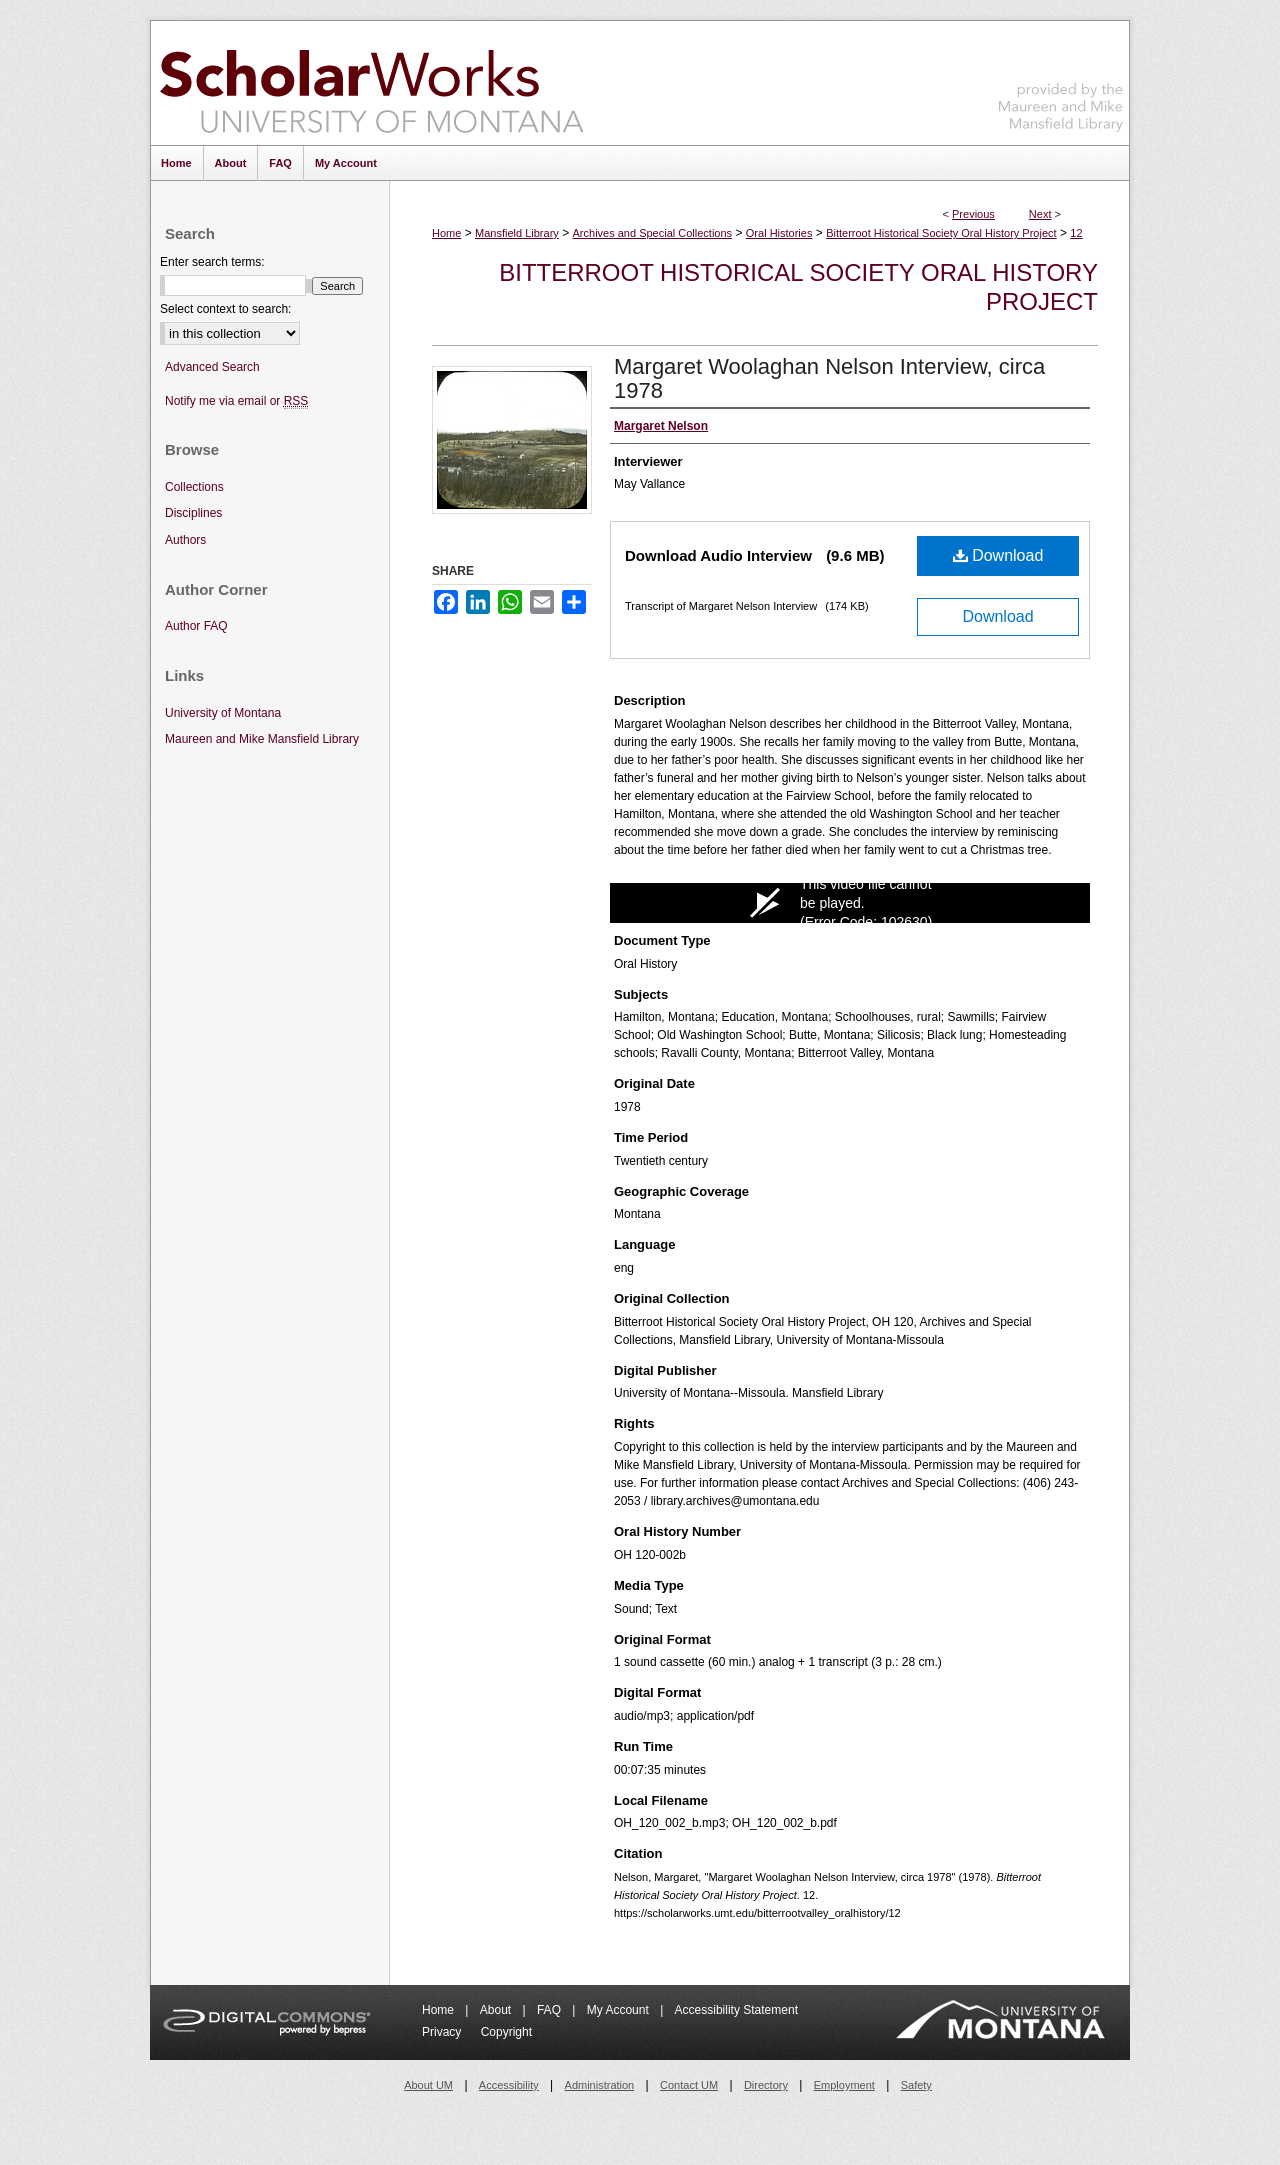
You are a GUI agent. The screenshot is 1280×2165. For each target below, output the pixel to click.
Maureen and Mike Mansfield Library (1061, 79)
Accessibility (509, 2085)
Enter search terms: (212, 262)
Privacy (443, 2032)
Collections (194, 487)
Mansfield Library (517, 233)
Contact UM (689, 2085)
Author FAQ (196, 626)
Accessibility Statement (736, 2010)
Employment (844, 2085)
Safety (916, 2085)
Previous (973, 214)
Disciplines (193, 513)
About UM (428, 2085)
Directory (766, 2085)
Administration (600, 2085)
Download (998, 555)
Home (446, 233)
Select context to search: (225, 309)
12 (1076, 233)
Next (1040, 214)
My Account (619, 2010)
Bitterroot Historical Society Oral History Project (941, 233)
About (497, 2010)
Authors (185, 540)
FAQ (550, 2010)
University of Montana (223, 713)
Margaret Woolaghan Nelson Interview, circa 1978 (829, 378)
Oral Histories (779, 233)
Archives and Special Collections (653, 233)
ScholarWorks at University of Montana (371, 83)
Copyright (506, 2032)
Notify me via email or (236, 401)
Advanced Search (212, 367)
